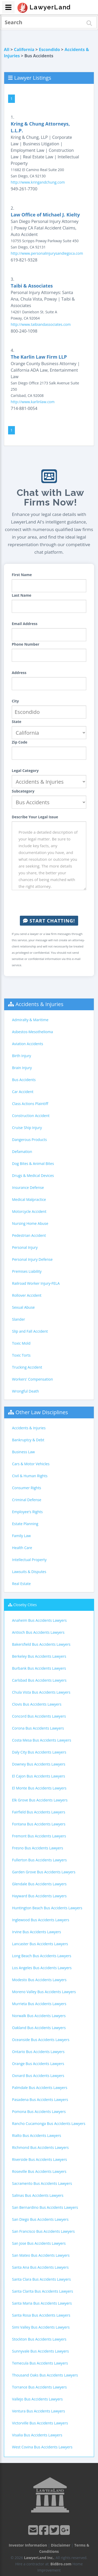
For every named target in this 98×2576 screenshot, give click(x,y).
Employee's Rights (27, 1511)
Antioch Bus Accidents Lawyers (38, 1632)
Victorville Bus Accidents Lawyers (40, 2423)
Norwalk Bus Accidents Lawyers (39, 2015)
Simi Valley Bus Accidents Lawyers (41, 2327)
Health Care (22, 1547)
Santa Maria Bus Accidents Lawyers (42, 2303)
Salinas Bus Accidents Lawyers (37, 2195)
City (15, 700)
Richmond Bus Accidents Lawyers (40, 2147)
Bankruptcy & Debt (28, 1439)
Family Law (21, 1535)
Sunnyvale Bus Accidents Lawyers (40, 2351)
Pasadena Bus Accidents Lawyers (40, 2099)
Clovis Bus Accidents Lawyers (36, 1704)
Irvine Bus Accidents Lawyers (36, 1931)
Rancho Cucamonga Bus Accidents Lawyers (48, 2123)
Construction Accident (30, 1115)
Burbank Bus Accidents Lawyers (39, 1668)
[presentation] (51, 903)
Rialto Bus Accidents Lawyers (36, 2135)
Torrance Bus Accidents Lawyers (39, 2387)
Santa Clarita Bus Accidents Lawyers (42, 2291)
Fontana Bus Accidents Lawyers (38, 1824)
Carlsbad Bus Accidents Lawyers (39, 1680)
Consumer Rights (26, 1487)
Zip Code (19, 742)
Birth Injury (21, 1055)
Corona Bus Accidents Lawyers (38, 1728)
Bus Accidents (24, 1079)
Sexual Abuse (23, 1307)
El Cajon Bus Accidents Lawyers (38, 1776)
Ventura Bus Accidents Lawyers (38, 2411)
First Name (22, 574)
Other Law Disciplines (41, 1412)
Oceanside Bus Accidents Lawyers (40, 2039)
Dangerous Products (29, 1139)
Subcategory (23, 791)
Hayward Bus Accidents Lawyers (39, 1895)
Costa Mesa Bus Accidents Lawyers (41, 1740)
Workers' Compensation (32, 1379)
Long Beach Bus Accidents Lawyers (41, 1955)
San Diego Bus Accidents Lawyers (40, 2219)
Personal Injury (25, 1247)
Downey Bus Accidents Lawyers (38, 1764)
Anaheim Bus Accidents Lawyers (39, 1620)
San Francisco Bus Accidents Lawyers (43, 2231)
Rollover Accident (27, 1295)
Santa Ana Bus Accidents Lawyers (40, 2267)
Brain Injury (22, 1067)
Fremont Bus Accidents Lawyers (39, 1835)
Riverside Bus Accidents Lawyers (39, 2159)
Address (19, 672)
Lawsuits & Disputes (29, 1571)
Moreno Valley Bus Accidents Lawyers (44, 1991)
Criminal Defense (26, 1499)
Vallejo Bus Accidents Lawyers (37, 2399)
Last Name (21, 595)
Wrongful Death (25, 1391)
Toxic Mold (21, 1343)
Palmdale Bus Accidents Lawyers (39, 2087)
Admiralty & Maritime (30, 1019)
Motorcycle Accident (29, 1211)
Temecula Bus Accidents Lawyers (40, 2363)
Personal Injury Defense (32, 1259)
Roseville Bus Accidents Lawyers (39, 2171)
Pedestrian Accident (29, 1235)
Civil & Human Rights (30, 1475)
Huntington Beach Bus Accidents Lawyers (47, 1907)
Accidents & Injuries (39, 1004)
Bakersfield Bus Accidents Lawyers (41, 1644)
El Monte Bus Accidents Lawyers (39, 1788)
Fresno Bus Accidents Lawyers (37, 1847)
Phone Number (25, 644)
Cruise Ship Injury (27, 1127)
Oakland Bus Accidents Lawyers (39, 2027)
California (24, 49)
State (16, 721)
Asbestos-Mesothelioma (32, 1031)
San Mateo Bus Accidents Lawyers (41, 2255)
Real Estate (21, 1583)
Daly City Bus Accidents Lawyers (39, 1752)
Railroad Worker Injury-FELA (36, 1283)
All (6, 49)
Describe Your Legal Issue (35, 816)
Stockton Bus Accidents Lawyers (39, 2339)
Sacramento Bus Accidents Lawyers (42, 2183)
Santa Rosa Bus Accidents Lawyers (41, 2315)
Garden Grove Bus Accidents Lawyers (43, 1871)
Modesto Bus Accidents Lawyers (39, 1979)
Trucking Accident (27, 1367)
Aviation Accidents (27, 1043)
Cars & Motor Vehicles (30, 1463)
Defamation (22, 1151)
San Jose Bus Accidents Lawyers (39, 2243)
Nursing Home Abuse (30, 1223)
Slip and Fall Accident (30, 1331)
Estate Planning (25, 1523)
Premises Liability (27, 1271)
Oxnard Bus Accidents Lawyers (38, 2075)
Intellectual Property (29, 1559)
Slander (18, 1319)
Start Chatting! (49, 921)
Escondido (49, 49)
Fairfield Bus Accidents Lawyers (38, 1812)
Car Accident (22, 1091)
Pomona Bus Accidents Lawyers (39, 2111)
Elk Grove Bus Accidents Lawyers (39, 1800)
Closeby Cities (25, 1604)
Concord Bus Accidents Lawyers (39, 1716)
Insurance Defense (28, 1187)
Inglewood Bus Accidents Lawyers (40, 1919)
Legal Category (25, 770)
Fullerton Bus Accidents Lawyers (39, 1859)
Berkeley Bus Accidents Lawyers (39, 1656)
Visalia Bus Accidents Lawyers (37, 2434)
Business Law (23, 1451)
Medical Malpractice (29, 1199)
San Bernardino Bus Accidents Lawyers (45, 2207)
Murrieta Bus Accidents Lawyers (39, 2003)
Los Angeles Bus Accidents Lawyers (42, 1967)
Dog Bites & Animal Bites (33, 1163)
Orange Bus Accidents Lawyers (38, 2063)
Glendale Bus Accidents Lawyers (39, 1883)
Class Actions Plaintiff (30, 1103)
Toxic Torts (21, 1355)
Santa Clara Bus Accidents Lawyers (41, 2279)
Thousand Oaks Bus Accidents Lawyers (45, 2375)
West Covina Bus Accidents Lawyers (42, 2446)
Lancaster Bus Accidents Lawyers (40, 1943)
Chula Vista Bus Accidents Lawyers (41, 1692)
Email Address (24, 623)
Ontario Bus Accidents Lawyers (38, 2051)
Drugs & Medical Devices (33, 1175)
